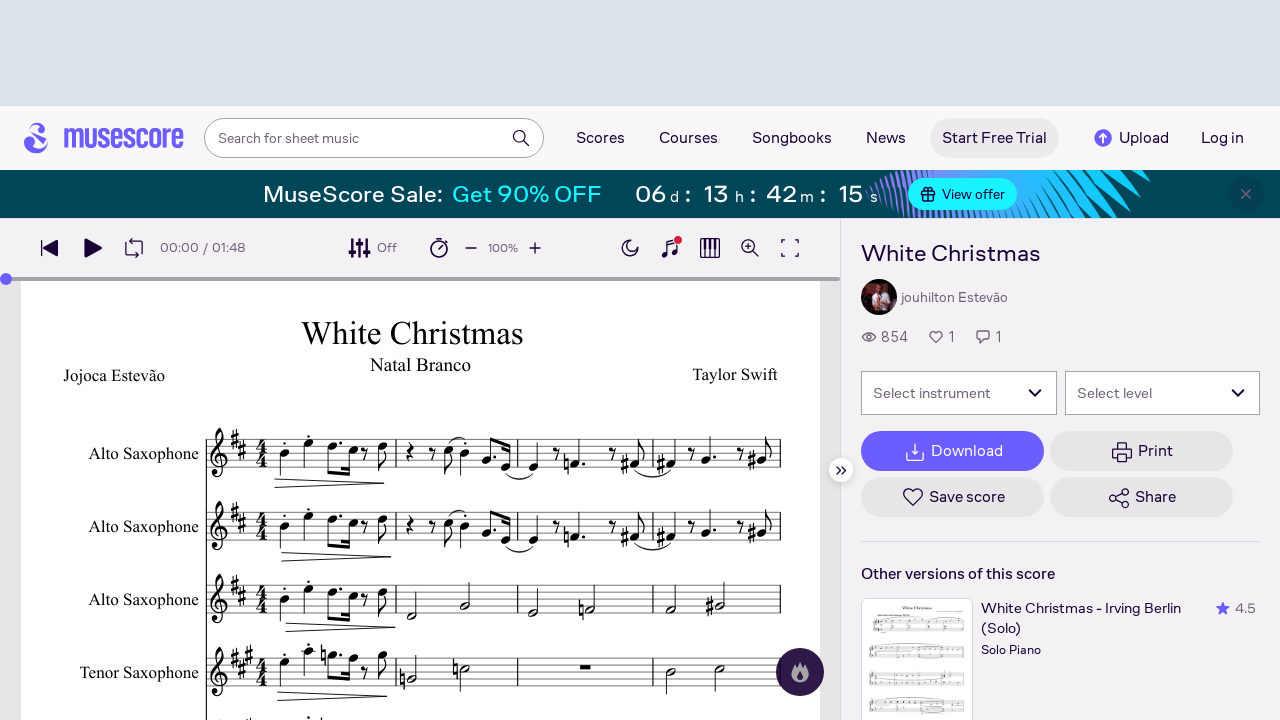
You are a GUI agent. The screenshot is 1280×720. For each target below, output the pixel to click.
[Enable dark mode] (630, 248)
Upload (1130, 138)
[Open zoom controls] (750, 248)
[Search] (521, 138)
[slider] (6, 279)
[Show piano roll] (710, 248)
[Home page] (104, 138)
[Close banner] (1246, 194)
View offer (962, 194)
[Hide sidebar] (841, 470)
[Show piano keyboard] (670, 248)
